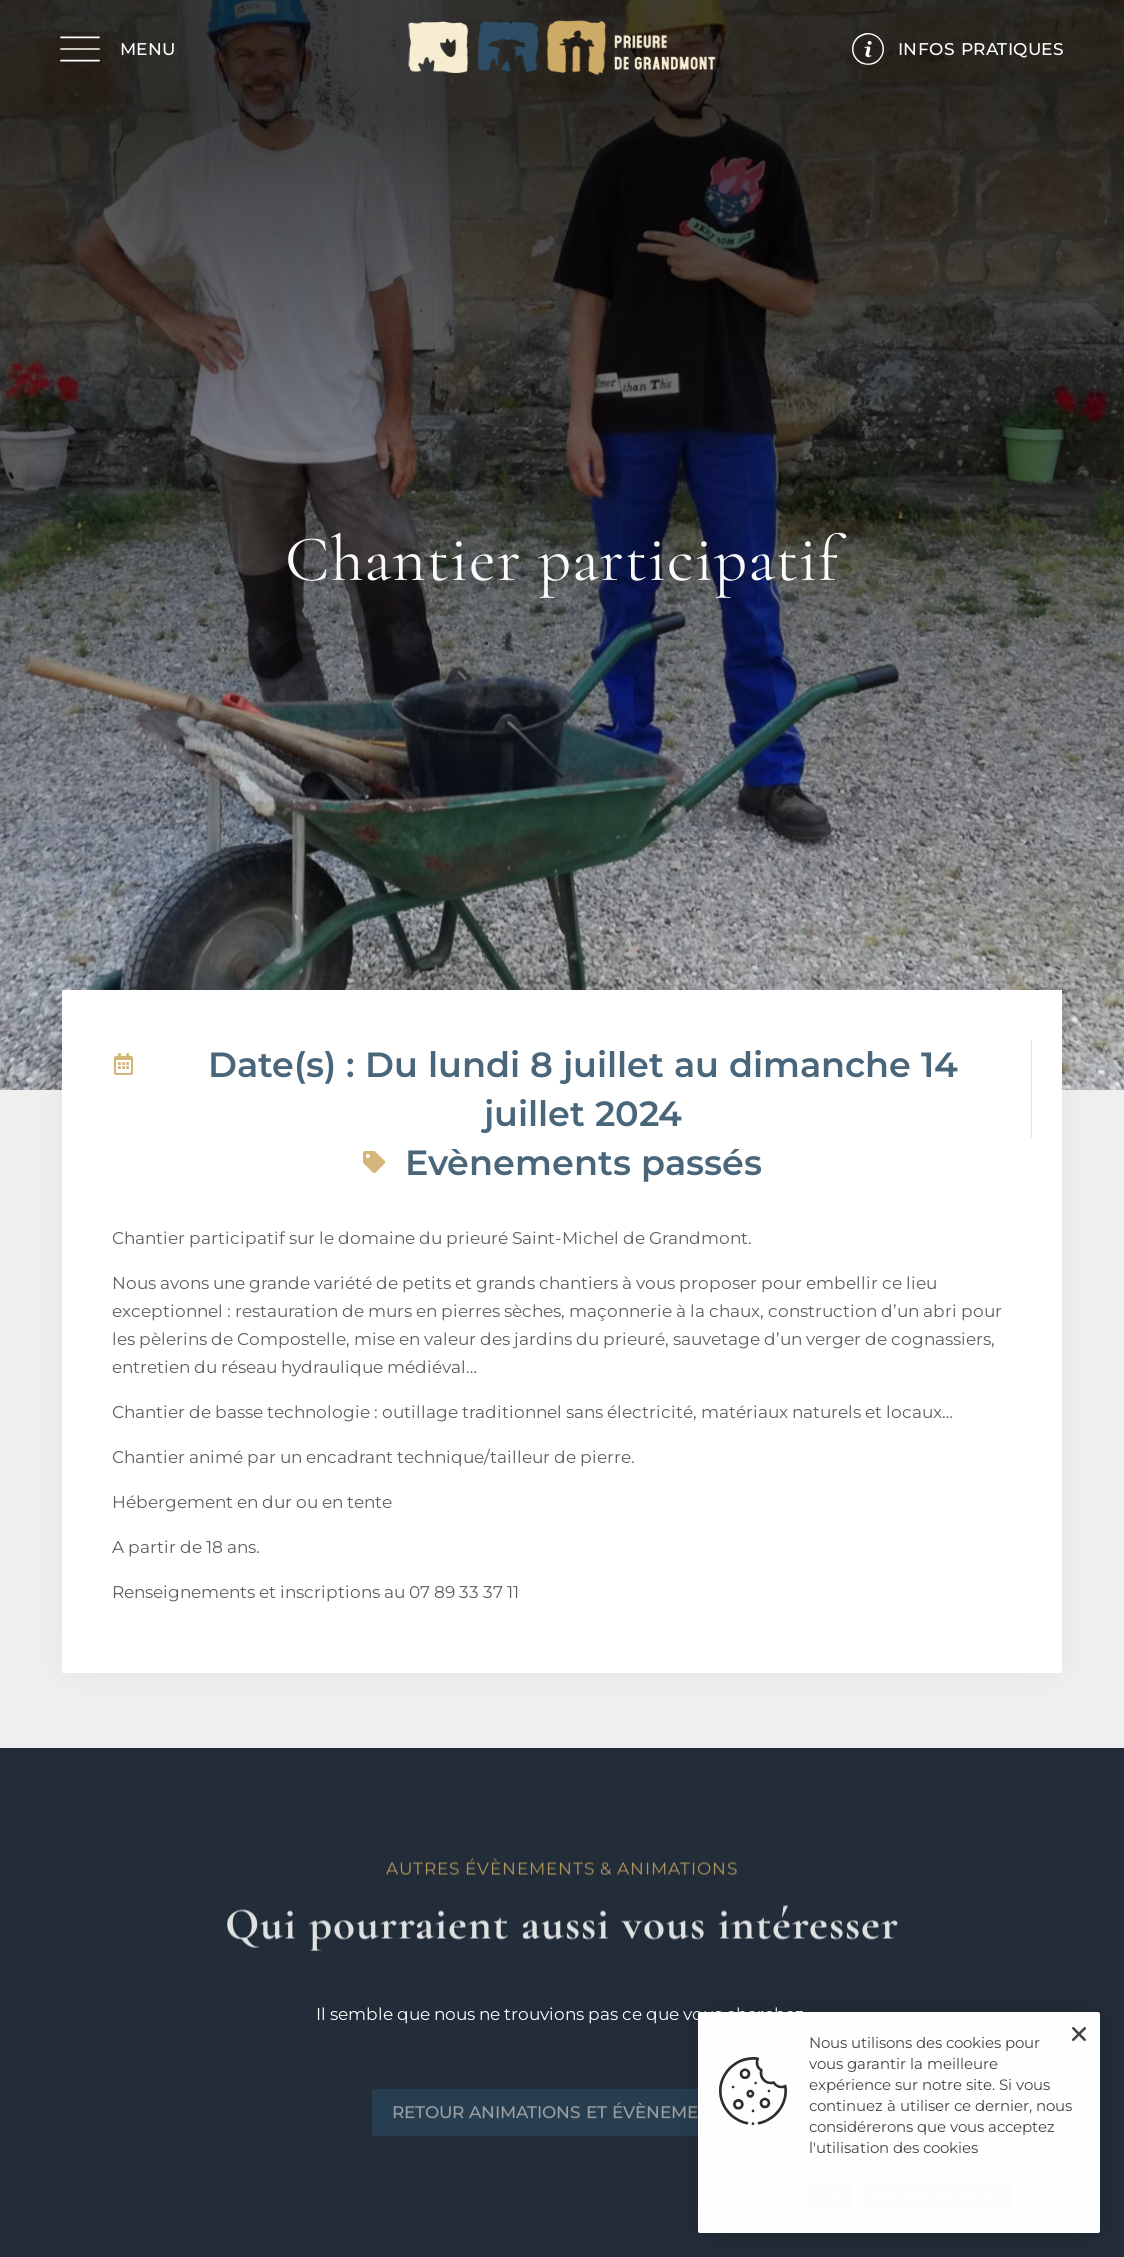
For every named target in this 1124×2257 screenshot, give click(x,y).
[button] (1079, 2034)
